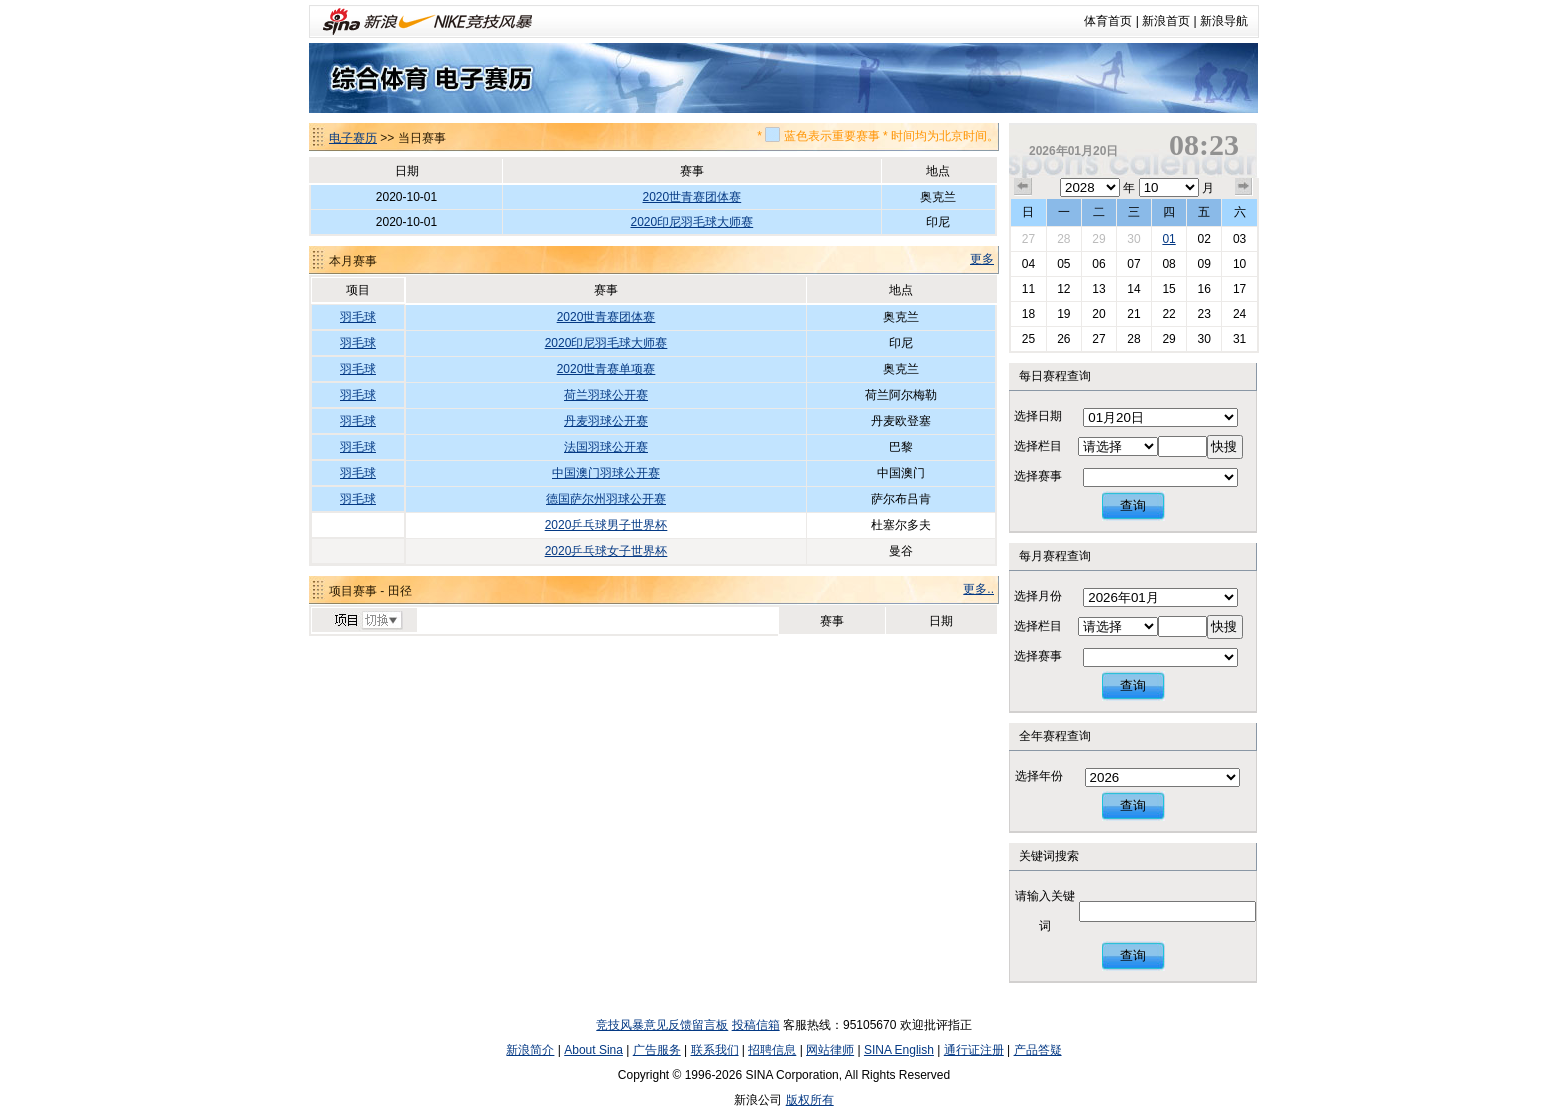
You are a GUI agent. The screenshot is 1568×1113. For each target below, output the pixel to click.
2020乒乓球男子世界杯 (606, 525)
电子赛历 (353, 138)
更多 (982, 259)
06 (1098, 264)
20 (1098, 314)
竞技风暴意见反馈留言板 (662, 1025)
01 (1168, 239)
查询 (1133, 505)
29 (1098, 239)
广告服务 (657, 1050)
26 (1063, 339)
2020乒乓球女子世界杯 (606, 551)
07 (1133, 264)
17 (1239, 289)
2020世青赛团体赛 (692, 197)
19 (1063, 314)
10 (1239, 264)
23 (1203, 314)
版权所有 (810, 1100)
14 (1133, 289)
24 (1239, 314)
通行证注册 (974, 1050)
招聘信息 (772, 1050)
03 (1239, 239)
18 (1028, 314)
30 (1133, 239)
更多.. (978, 589)
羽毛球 (358, 317)
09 (1203, 264)
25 (1028, 339)
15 (1168, 289)
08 (1168, 264)
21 (1133, 314)
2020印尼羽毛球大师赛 (692, 222)
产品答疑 (1038, 1050)
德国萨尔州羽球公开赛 (606, 499)
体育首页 (1108, 21)
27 (1028, 239)
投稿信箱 (756, 1025)
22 (1168, 314)
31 (1239, 339)
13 (1098, 289)
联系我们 (715, 1050)
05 (1063, 264)
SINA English (899, 1050)
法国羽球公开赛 (606, 447)
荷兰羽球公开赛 (606, 395)
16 (1203, 289)
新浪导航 (1224, 21)
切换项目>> (367, 621)
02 (1203, 239)
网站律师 (830, 1050)
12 (1063, 289)
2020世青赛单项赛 (606, 369)
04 (1028, 264)
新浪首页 (1166, 21)
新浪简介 (530, 1050)
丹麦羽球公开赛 (606, 421)
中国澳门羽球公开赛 (606, 473)
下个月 (1244, 187)
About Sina (593, 1050)
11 (1028, 289)
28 (1063, 239)
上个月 (1023, 187)
